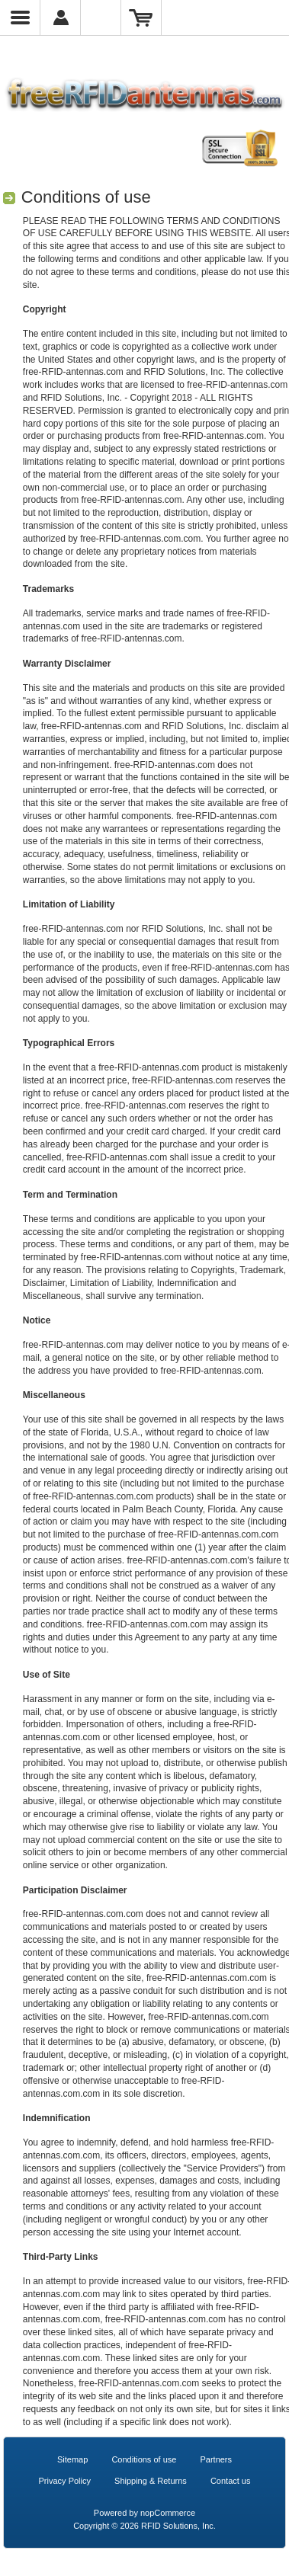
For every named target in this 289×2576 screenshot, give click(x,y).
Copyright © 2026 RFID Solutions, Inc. (144, 2525)
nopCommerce (167, 2512)
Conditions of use (143, 2459)
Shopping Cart (141, 17)
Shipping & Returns (150, 2480)
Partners (216, 2459)
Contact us (230, 2480)
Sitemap (72, 2459)
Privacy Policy (65, 2480)
